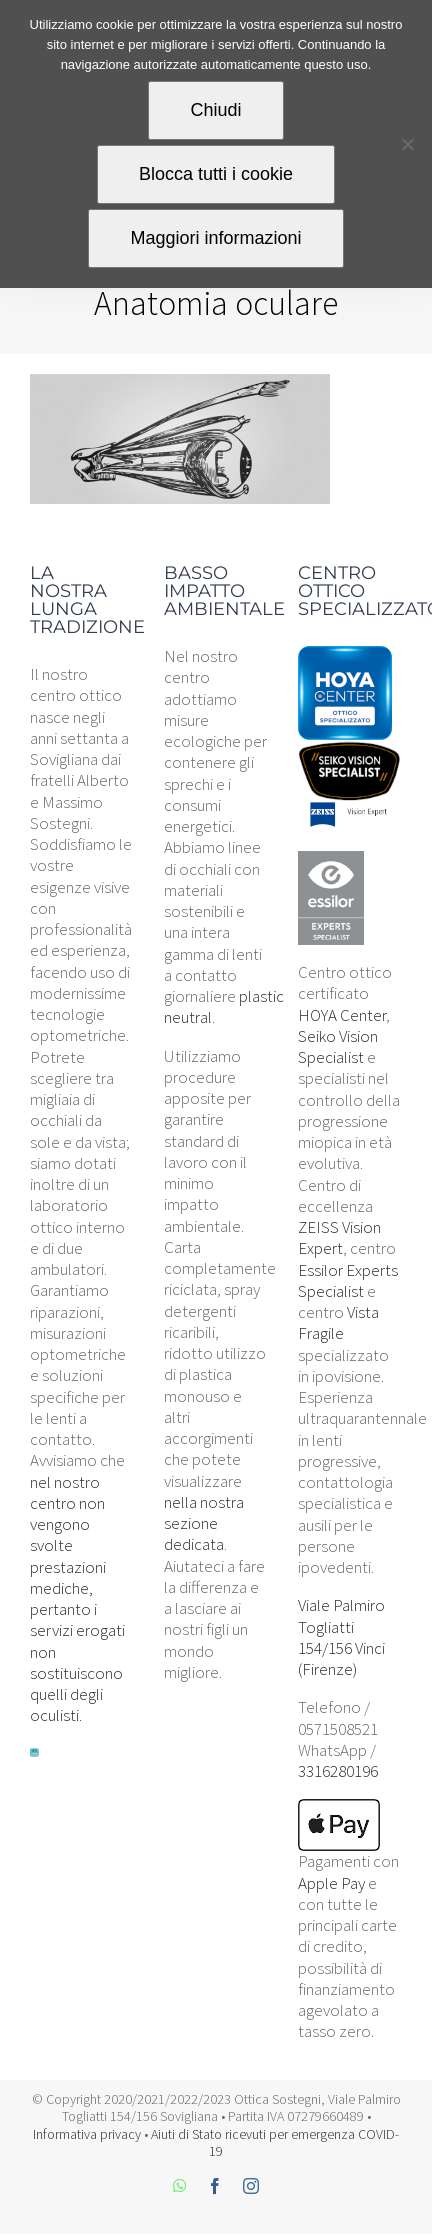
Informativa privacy (87, 2134)
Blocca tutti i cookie (216, 174)
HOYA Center (342, 1015)
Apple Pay (331, 1883)
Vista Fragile (338, 1322)
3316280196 (338, 1771)
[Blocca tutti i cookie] (407, 144)
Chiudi (215, 110)
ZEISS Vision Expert (339, 1237)
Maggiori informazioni (215, 238)
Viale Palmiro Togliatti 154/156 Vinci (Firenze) (341, 1637)
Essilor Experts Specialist (348, 1280)
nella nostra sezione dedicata (204, 1523)
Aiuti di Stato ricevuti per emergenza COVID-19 (275, 2143)
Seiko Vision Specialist (338, 1046)
